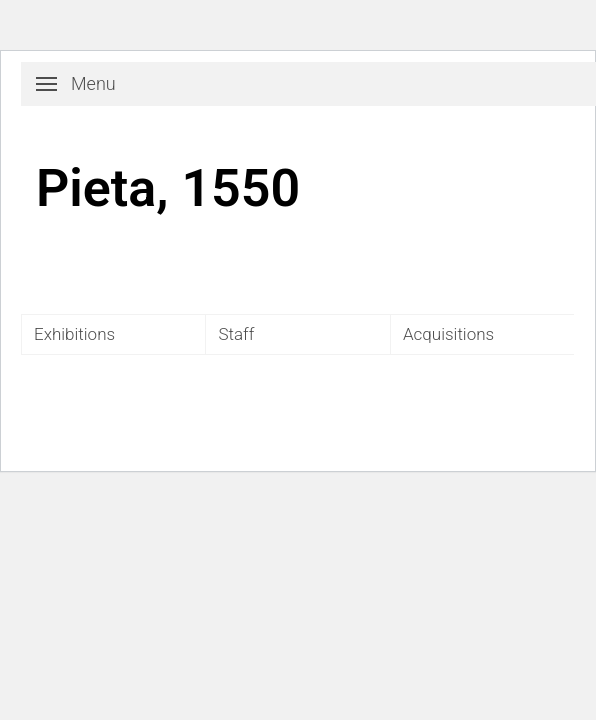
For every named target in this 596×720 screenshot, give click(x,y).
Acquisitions (448, 334)
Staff (236, 334)
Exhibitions (74, 334)
